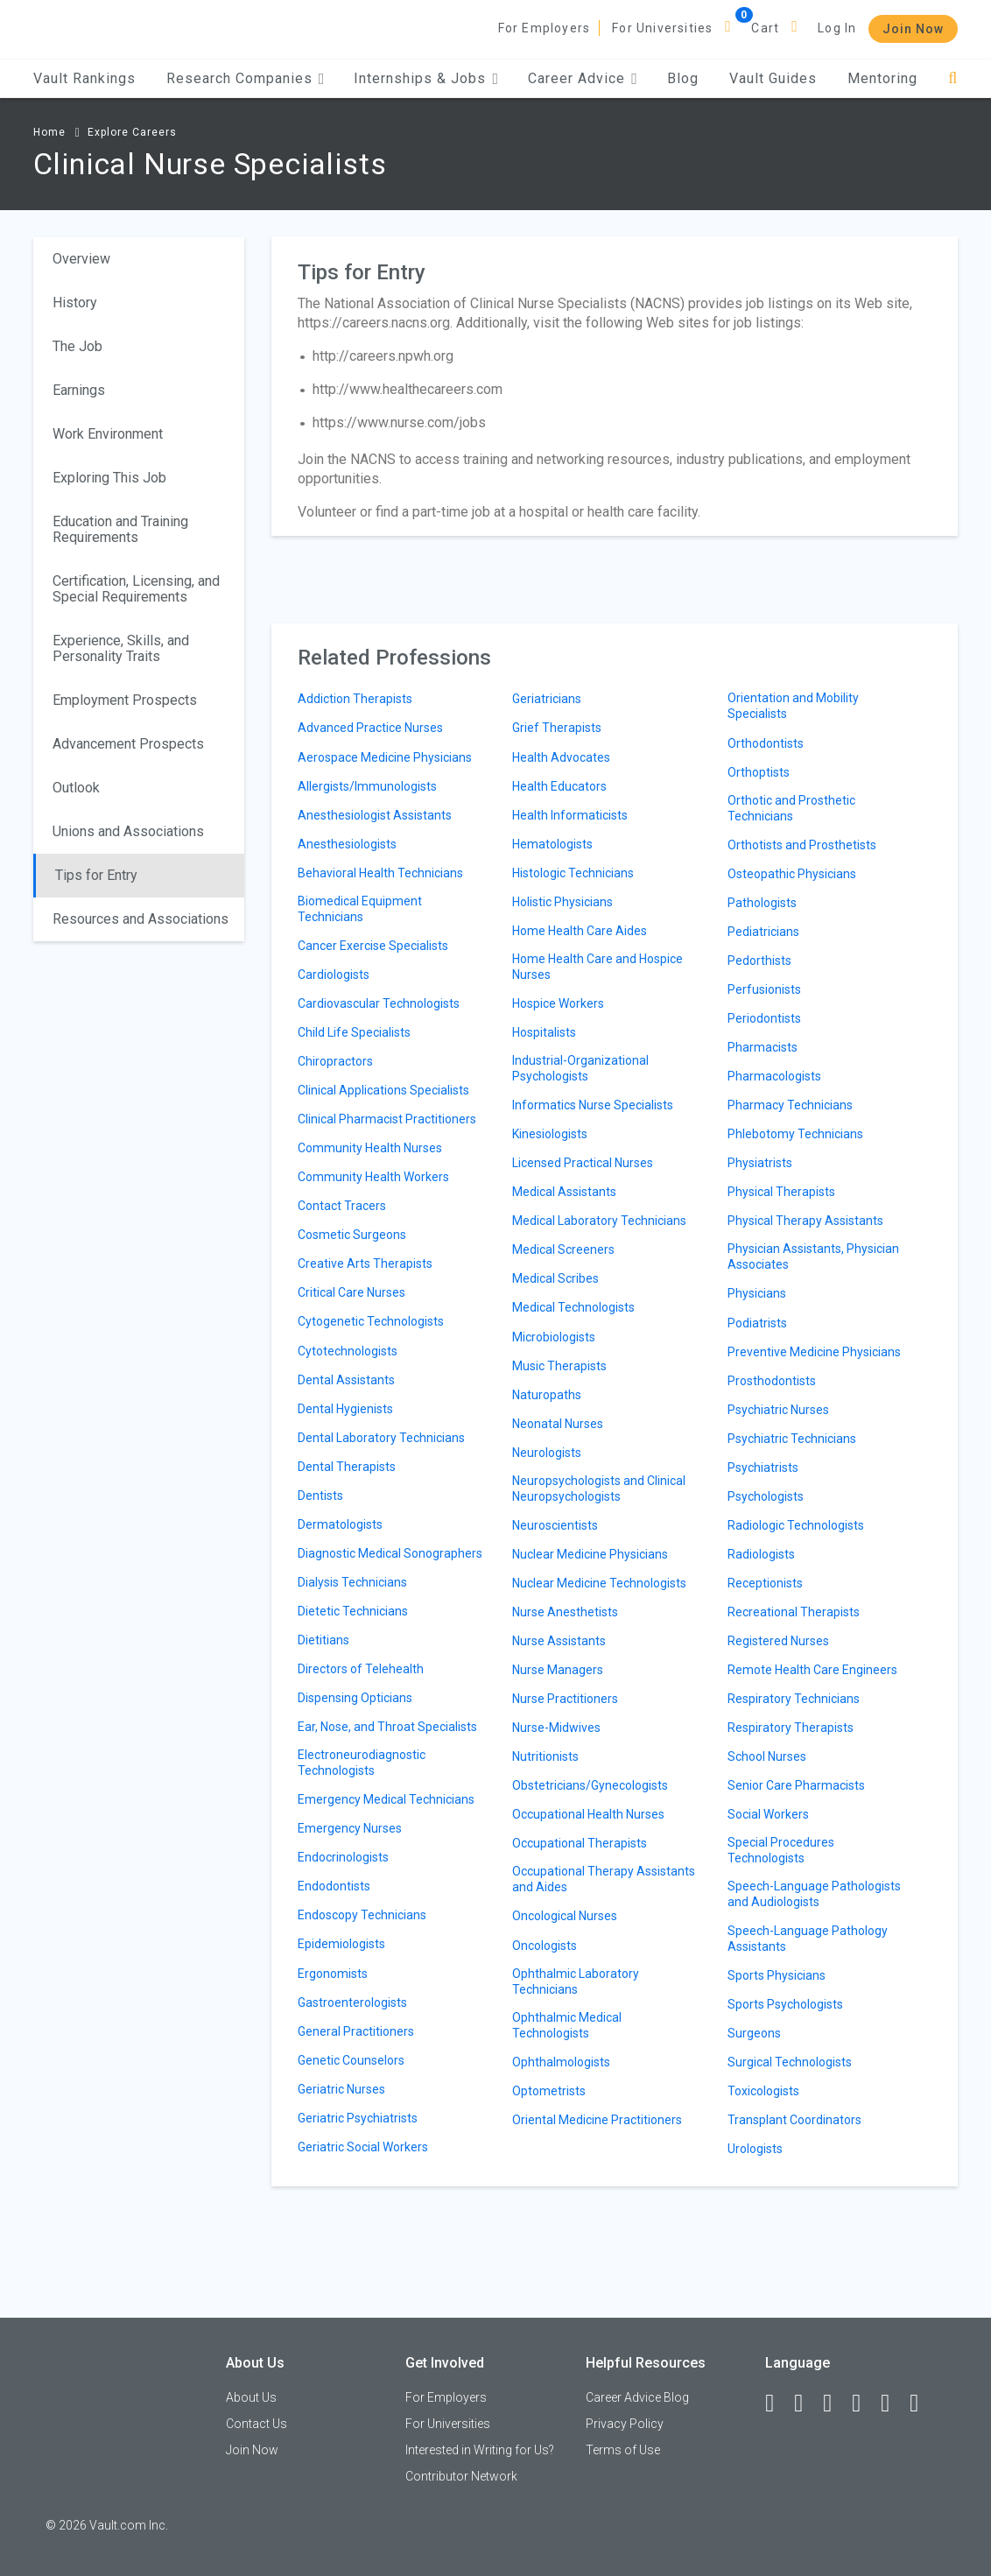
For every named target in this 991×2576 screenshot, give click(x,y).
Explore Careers (132, 132)
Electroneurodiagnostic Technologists (361, 1762)
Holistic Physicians (562, 902)
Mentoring (882, 78)
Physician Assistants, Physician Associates (813, 1256)
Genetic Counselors (351, 2060)
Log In (837, 28)
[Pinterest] (893, 2403)
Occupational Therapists (579, 1843)
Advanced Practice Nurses (370, 728)
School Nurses (766, 1756)
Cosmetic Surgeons (352, 1235)
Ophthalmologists (561, 2062)
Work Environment (108, 434)
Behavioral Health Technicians (380, 873)
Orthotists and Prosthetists (801, 845)
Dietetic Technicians (353, 1611)
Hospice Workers (558, 1003)
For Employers (544, 28)
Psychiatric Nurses (778, 1410)
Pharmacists (762, 1047)
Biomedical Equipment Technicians (360, 909)
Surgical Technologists (789, 2062)
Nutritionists (545, 1756)
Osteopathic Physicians (791, 874)
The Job (77, 346)
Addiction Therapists (355, 699)
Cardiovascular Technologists (379, 1003)
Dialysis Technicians (352, 1582)
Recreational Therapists (793, 1612)
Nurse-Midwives (556, 1728)
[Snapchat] (922, 2403)
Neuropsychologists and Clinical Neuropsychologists (598, 1488)
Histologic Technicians (573, 873)
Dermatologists (340, 1524)
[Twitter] (835, 2403)
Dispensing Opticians (355, 1698)
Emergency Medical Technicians (386, 1799)
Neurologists (546, 1453)
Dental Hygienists (345, 1409)
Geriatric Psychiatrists (358, 2118)
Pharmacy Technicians (790, 1105)
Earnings (79, 390)
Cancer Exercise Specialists (373, 946)
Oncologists (544, 1946)
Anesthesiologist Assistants (375, 815)
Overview (81, 258)
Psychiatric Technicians (791, 1439)
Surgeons (754, 2033)
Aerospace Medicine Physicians (385, 757)
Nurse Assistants (559, 1641)
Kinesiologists (549, 1134)
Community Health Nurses (370, 1148)
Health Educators (559, 786)
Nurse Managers (557, 1670)
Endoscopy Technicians (362, 1915)
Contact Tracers (342, 1206)
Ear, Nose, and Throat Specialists (387, 1727)
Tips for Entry (96, 875)
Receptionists (765, 1583)
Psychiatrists (762, 1467)
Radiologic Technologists (795, 1525)
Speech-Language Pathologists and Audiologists (814, 1894)
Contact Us (256, 2424)
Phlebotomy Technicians (795, 1134)
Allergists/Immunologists (367, 786)
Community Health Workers (373, 1177)
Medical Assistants (564, 1192)
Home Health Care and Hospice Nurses (597, 967)
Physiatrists (759, 1163)
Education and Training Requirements (120, 529)
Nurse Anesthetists (565, 1612)
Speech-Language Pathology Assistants (807, 1938)
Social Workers (768, 1814)
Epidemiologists (341, 1944)
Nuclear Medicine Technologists (599, 1583)
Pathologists (762, 903)
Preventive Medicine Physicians (814, 1352)
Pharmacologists (774, 1076)
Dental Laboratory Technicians (381, 1438)
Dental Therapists (347, 1467)
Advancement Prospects (128, 743)
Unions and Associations (128, 831)
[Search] (953, 78)
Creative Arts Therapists (365, 1263)
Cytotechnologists (347, 1351)
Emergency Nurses (350, 1828)
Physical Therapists (781, 1192)
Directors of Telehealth (361, 1669)
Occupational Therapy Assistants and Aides (603, 1879)
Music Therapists (559, 1366)
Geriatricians (546, 699)
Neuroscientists (555, 1525)
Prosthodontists (771, 1381)
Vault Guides (773, 78)
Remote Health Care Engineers (812, 1670)
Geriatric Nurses (341, 2089)
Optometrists (549, 2091)
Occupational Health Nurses (588, 1814)
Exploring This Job (109, 477)
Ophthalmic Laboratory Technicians (575, 1981)
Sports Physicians (776, 1975)
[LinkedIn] (806, 2403)
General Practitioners (356, 2031)
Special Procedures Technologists (780, 1850)
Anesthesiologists (347, 844)
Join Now (913, 29)
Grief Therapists (556, 728)
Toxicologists (763, 2091)
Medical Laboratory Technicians (599, 1221)
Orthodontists (765, 743)
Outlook (76, 787)
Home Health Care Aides (579, 931)
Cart (765, 28)
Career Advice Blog (637, 2397)
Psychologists (765, 1496)
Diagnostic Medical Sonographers (390, 1553)
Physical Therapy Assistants (805, 1221)
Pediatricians (763, 932)
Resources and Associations (140, 919)
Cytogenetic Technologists (371, 1321)
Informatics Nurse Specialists (592, 1105)
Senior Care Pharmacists (796, 1785)
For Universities (662, 28)
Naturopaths (546, 1395)
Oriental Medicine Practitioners (597, 2120)
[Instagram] (864, 2403)
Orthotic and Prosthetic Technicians (791, 808)
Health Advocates (561, 757)
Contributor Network (461, 2476)
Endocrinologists (343, 1857)
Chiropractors (335, 1061)
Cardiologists (333, 975)
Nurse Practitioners (565, 1699)
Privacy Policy (625, 2424)
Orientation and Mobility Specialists (793, 706)
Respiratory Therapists (790, 1728)
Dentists (320, 1496)
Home (49, 132)
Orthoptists (758, 772)
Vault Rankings (84, 78)
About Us (251, 2397)
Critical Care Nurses (351, 1292)
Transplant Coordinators (794, 2120)
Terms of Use (623, 2450)
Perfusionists (764, 989)
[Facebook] (777, 2403)
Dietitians (323, 1640)
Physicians (756, 1293)
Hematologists (552, 844)
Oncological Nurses (564, 1916)
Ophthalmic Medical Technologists (567, 2025)
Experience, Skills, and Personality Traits (121, 648)
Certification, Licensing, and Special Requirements (136, 589)
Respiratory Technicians (793, 1699)
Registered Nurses (778, 1641)
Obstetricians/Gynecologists (590, 1785)
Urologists (755, 2149)
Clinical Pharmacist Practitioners (387, 1119)
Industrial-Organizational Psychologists (580, 1068)
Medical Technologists (573, 1307)
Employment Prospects (125, 700)
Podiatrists (757, 1323)
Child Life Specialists (354, 1032)
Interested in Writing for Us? (479, 2450)
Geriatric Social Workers (363, 2147)
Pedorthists (759, 961)
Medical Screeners (563, 1249)
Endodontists (334, 1886)
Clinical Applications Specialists (383, 1090)
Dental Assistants (346, 1380)
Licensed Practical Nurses (582, 1163)
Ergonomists (333, 1974)
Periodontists (764, 1018)
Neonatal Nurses (557, 1424)
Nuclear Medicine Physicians (590, 1554)
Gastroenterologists (352, 2002)
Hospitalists (544, 1032)
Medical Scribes (555, 1278)
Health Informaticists (570, 815)
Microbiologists (553, 1337)
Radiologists (761, 1554)
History (75, 302)
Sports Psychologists (785, 2004)
